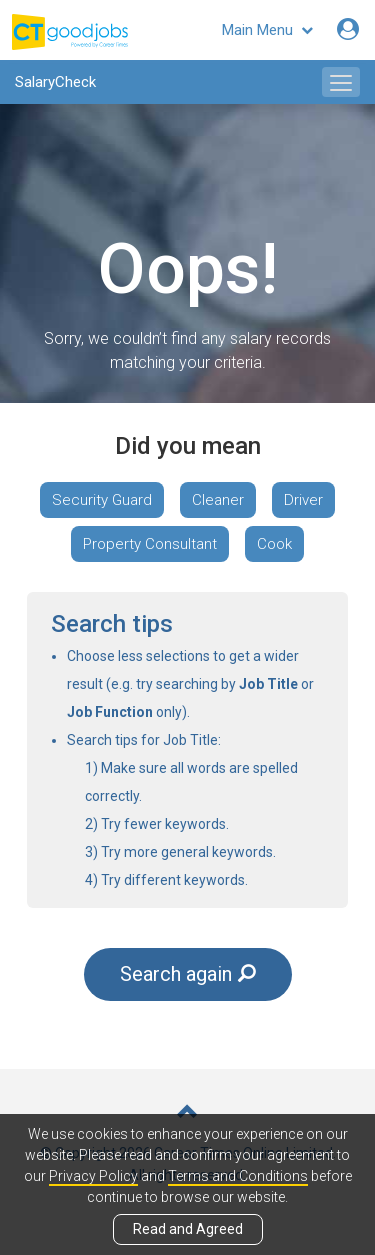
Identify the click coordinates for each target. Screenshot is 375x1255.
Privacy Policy (93, 1176)
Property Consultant (150, 544)
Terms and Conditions (238, 1176)
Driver (303, 500)
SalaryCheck (55, 82)
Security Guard (102, 500)
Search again (188, 974)
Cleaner (218, 500)
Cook (274, 544)
